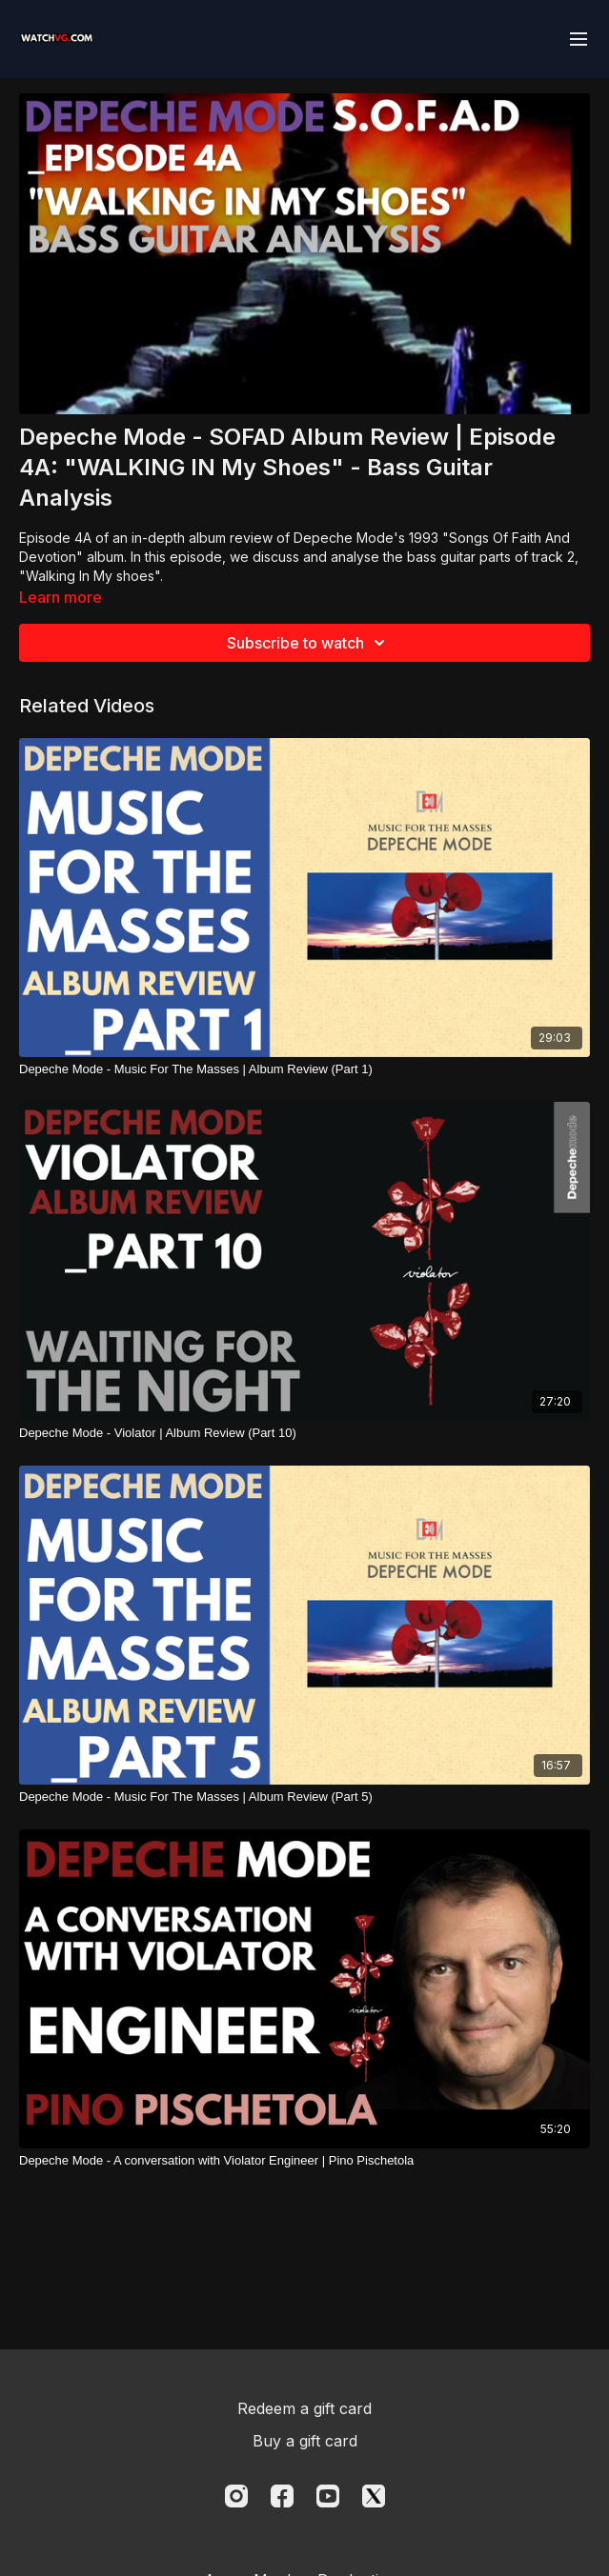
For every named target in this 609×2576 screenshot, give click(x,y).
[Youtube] (327, 2496)
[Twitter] (373, 2496)
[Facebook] (282, 2496)
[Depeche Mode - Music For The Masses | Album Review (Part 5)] (304, 1797)
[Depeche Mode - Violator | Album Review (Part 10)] (304, 1433)
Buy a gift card (305, 2440)
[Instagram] (236, 2496)
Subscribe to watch (309, 642)
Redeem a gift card (304, 2408)
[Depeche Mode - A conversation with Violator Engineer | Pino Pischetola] (304, 2160)
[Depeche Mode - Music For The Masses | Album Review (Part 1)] (304, 1069)
